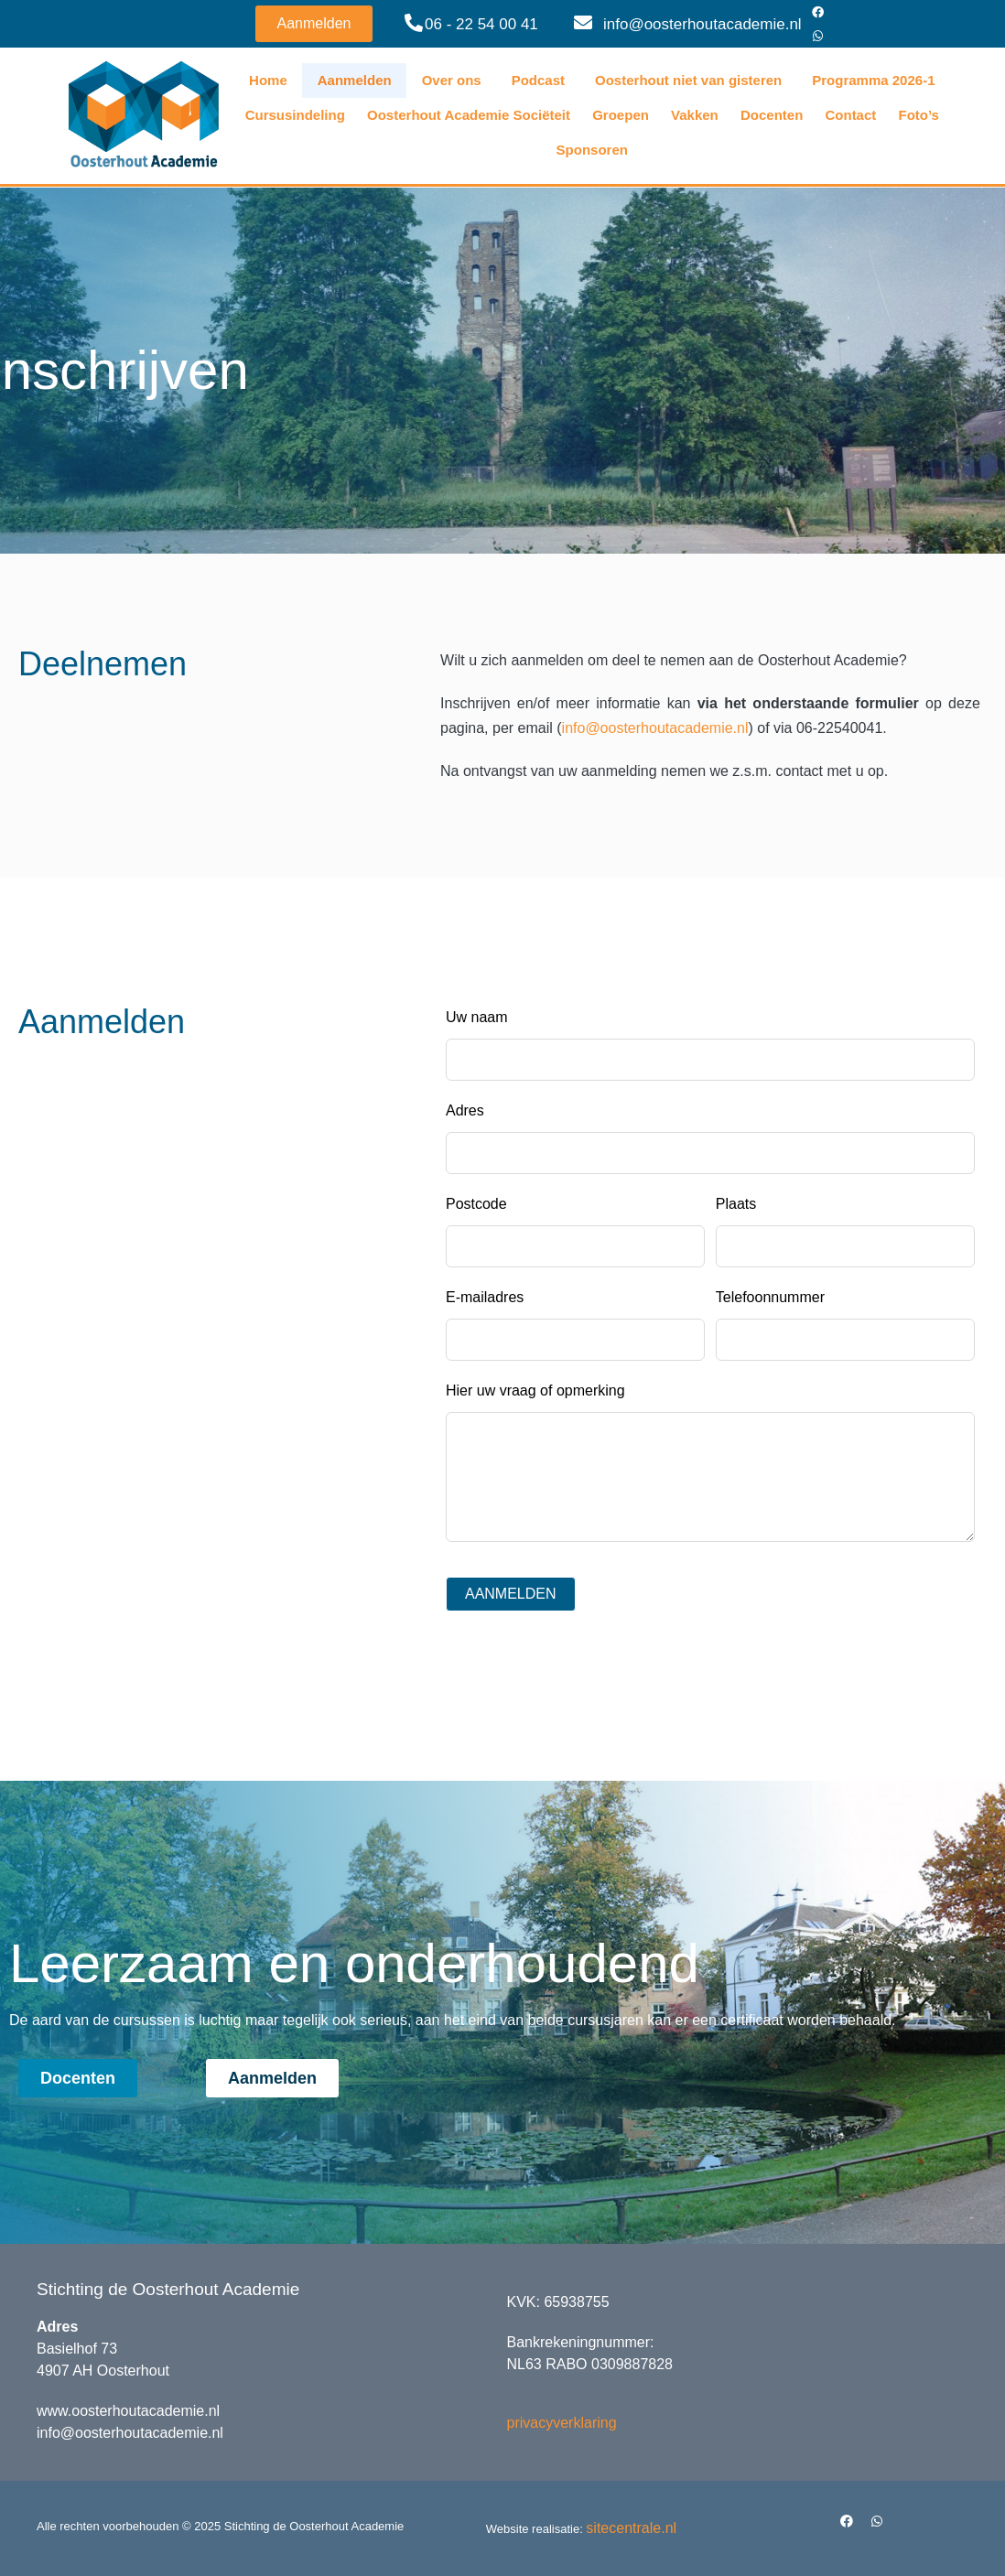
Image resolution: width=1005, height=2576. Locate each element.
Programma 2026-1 (873, 80)
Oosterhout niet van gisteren (688, 80)
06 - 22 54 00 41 (481, 24)
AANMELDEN (511, 1593)
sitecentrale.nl (631, 2528)
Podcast (538, 80)
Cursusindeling (295, 115)
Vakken (695, 115)
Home (268, 80)
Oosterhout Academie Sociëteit (468, 115)
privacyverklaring (562, 2422)
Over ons (451, 80)
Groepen (620, 115)
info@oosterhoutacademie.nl (702, 24)
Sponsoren (592, 149)
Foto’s (918, 115)
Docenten (771, 115)
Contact (850, 115)
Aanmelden (355, 80)
